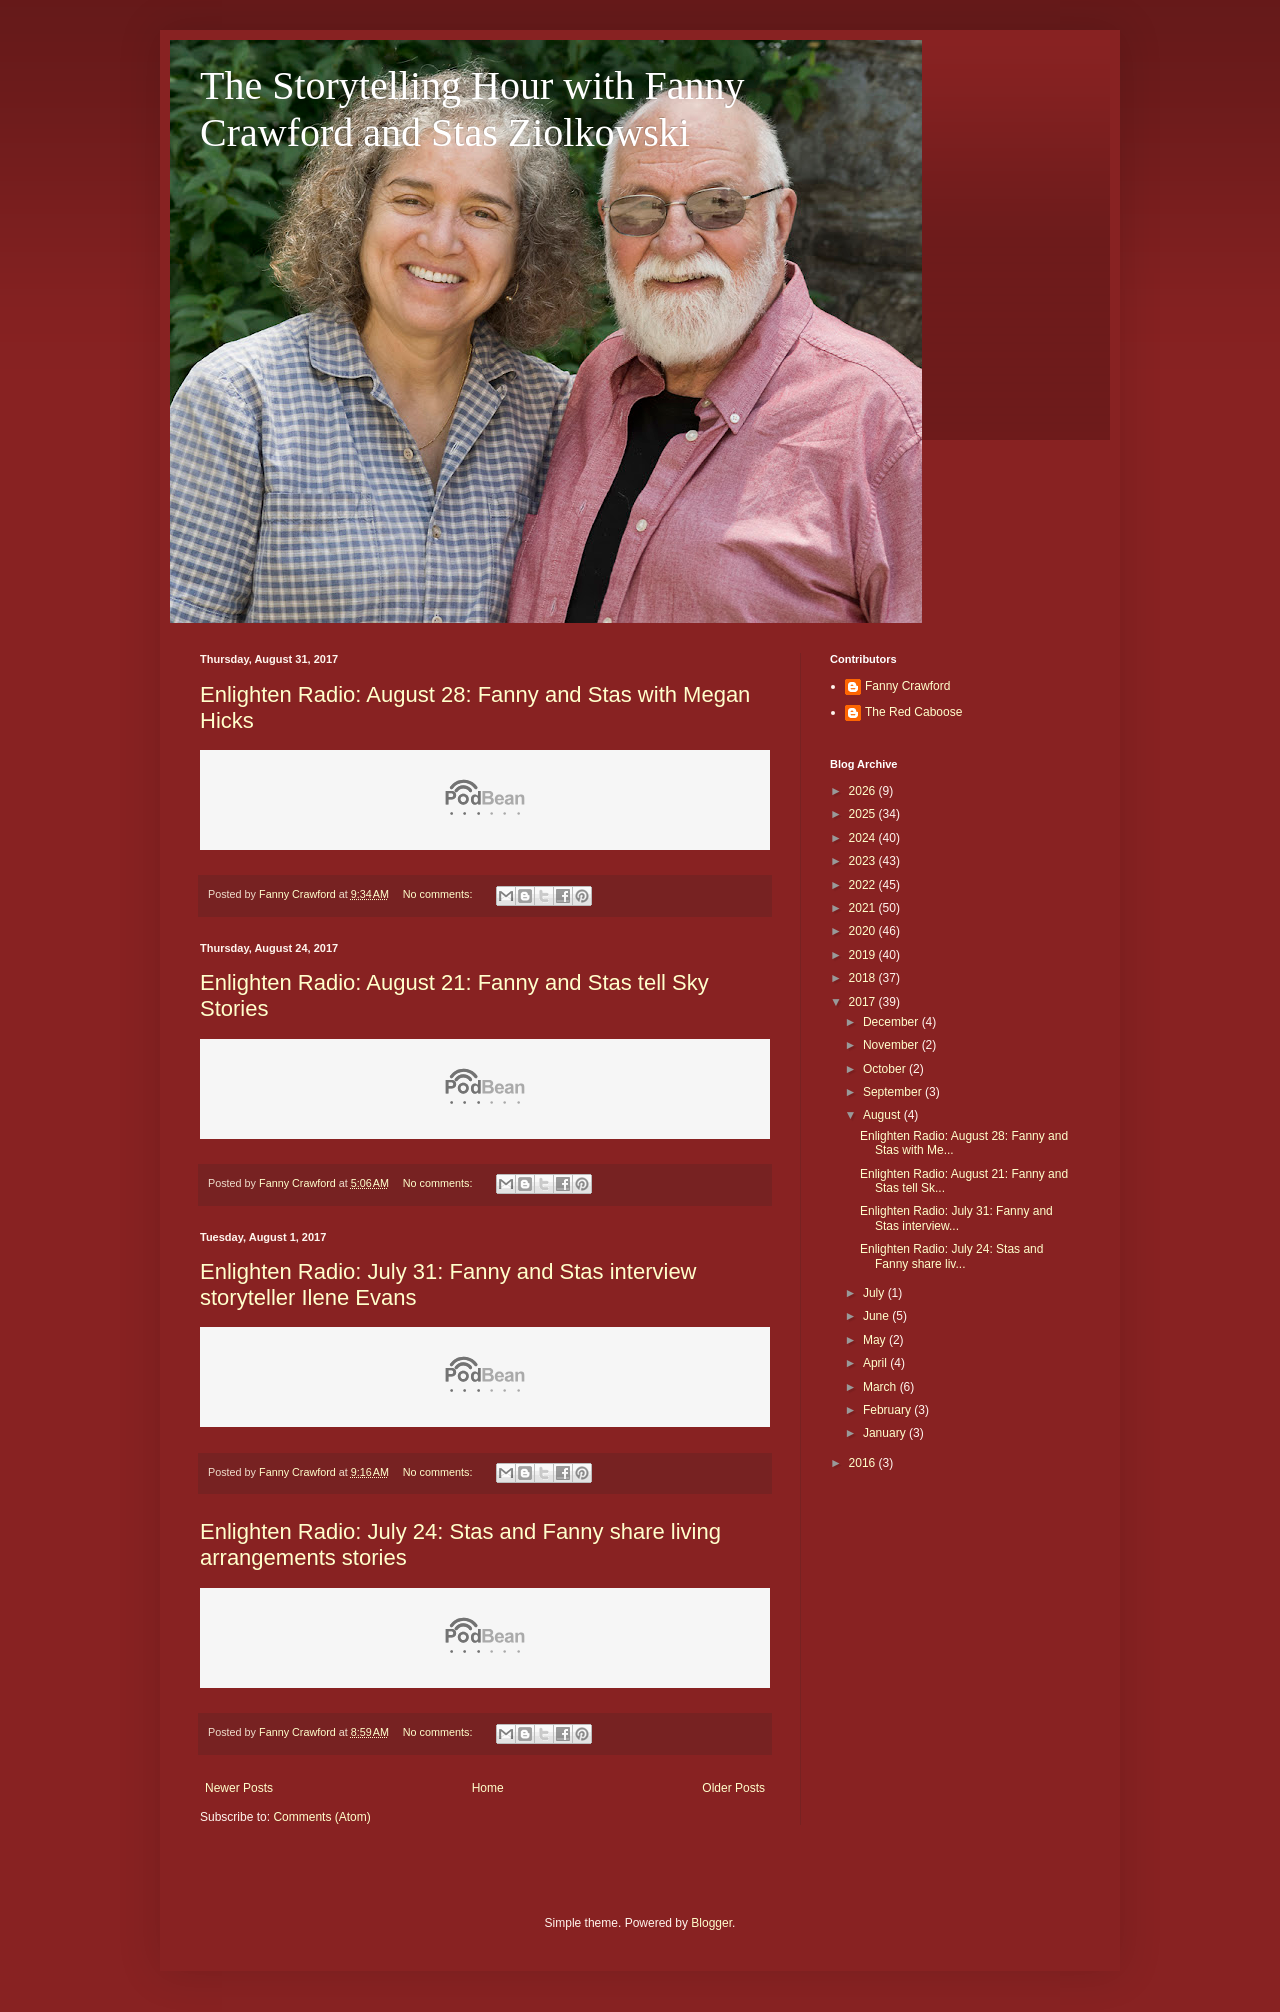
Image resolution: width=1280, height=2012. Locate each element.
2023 (864, 861)
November (892, 1045)
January (886, 1433)
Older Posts (733, 1788)
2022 (864, 885)
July (875, 1293)
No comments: (439, 894)
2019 (864, 955)
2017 (864, 1002)
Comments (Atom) (321, 1817)
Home (488, 1788)
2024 (864, 838)
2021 (864, 908)
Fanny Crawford (907, 686)
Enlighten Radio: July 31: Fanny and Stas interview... (956, 1218)
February (888, 1410)
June (877, 1316)
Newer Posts (239, 1788)
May (876, 1340)
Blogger (711, 1923)
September (894, 1092)
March (881, 1387)
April (876, 1363)
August (883, 1115)
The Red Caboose (913, 712)
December (892, 1022)
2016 (864, 1463)
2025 (864, 814)
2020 (864, 931)
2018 (864, 978)
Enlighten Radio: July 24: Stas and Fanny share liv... (951, 1256)
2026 (864, 791)
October (886, 1069)
